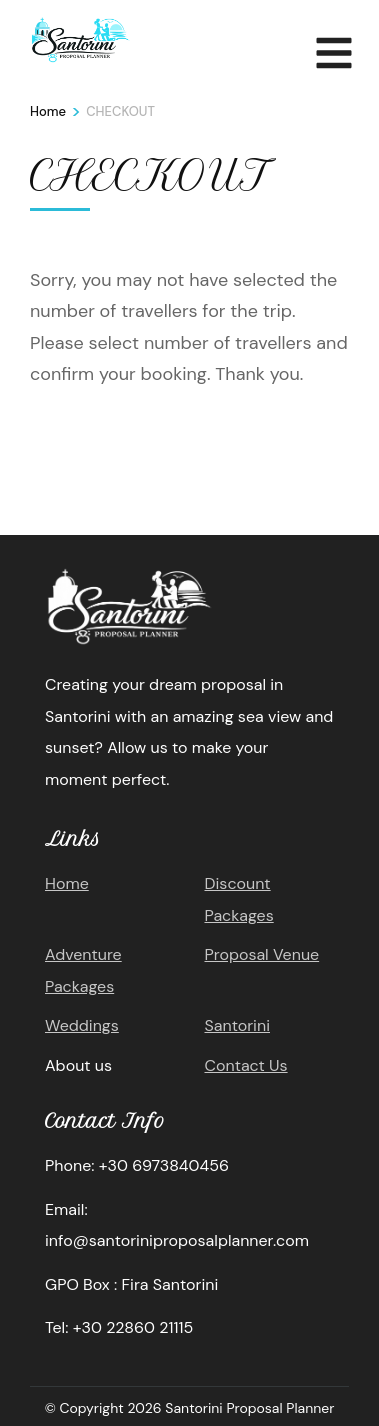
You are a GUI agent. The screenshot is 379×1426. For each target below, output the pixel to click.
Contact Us (246, 1065)
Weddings (82, 1025)
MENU (334, 49)
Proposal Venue (262, 954)
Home (67, 883)
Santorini (238, 1025)
